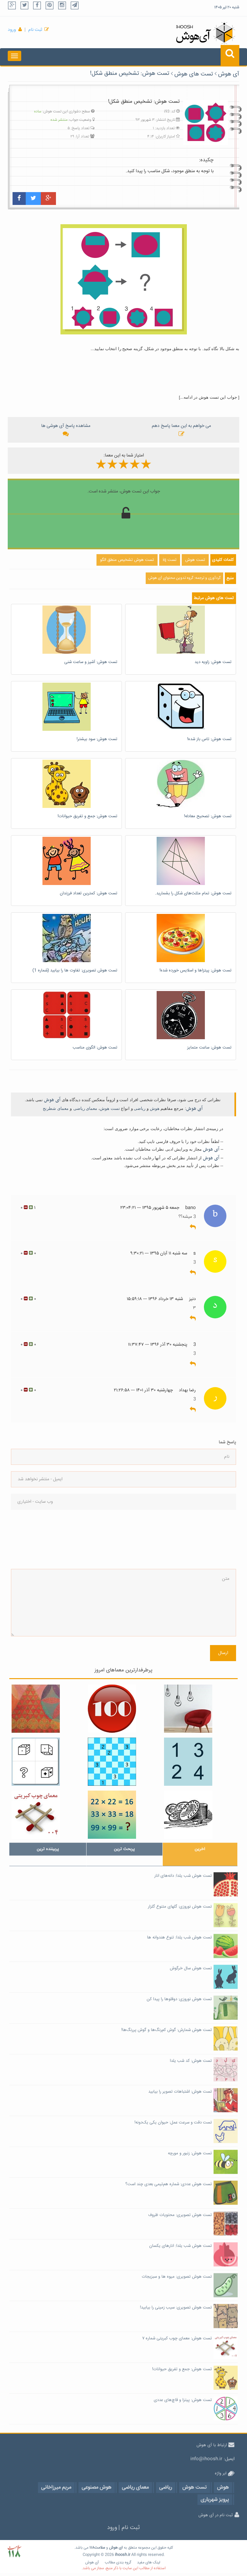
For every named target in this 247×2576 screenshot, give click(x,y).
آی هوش (228, 74)
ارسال (223, 1653)
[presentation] (37, 1539)
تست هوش (110, 1108)
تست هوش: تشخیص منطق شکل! (129, 73)
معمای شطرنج (56, 1108)
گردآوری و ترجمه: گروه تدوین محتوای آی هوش (184, 578)
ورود (12, 29)
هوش (155, 1108)
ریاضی (139, 1108)
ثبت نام (35, 29)
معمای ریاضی (85, 1108)
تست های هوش (193, 74)
